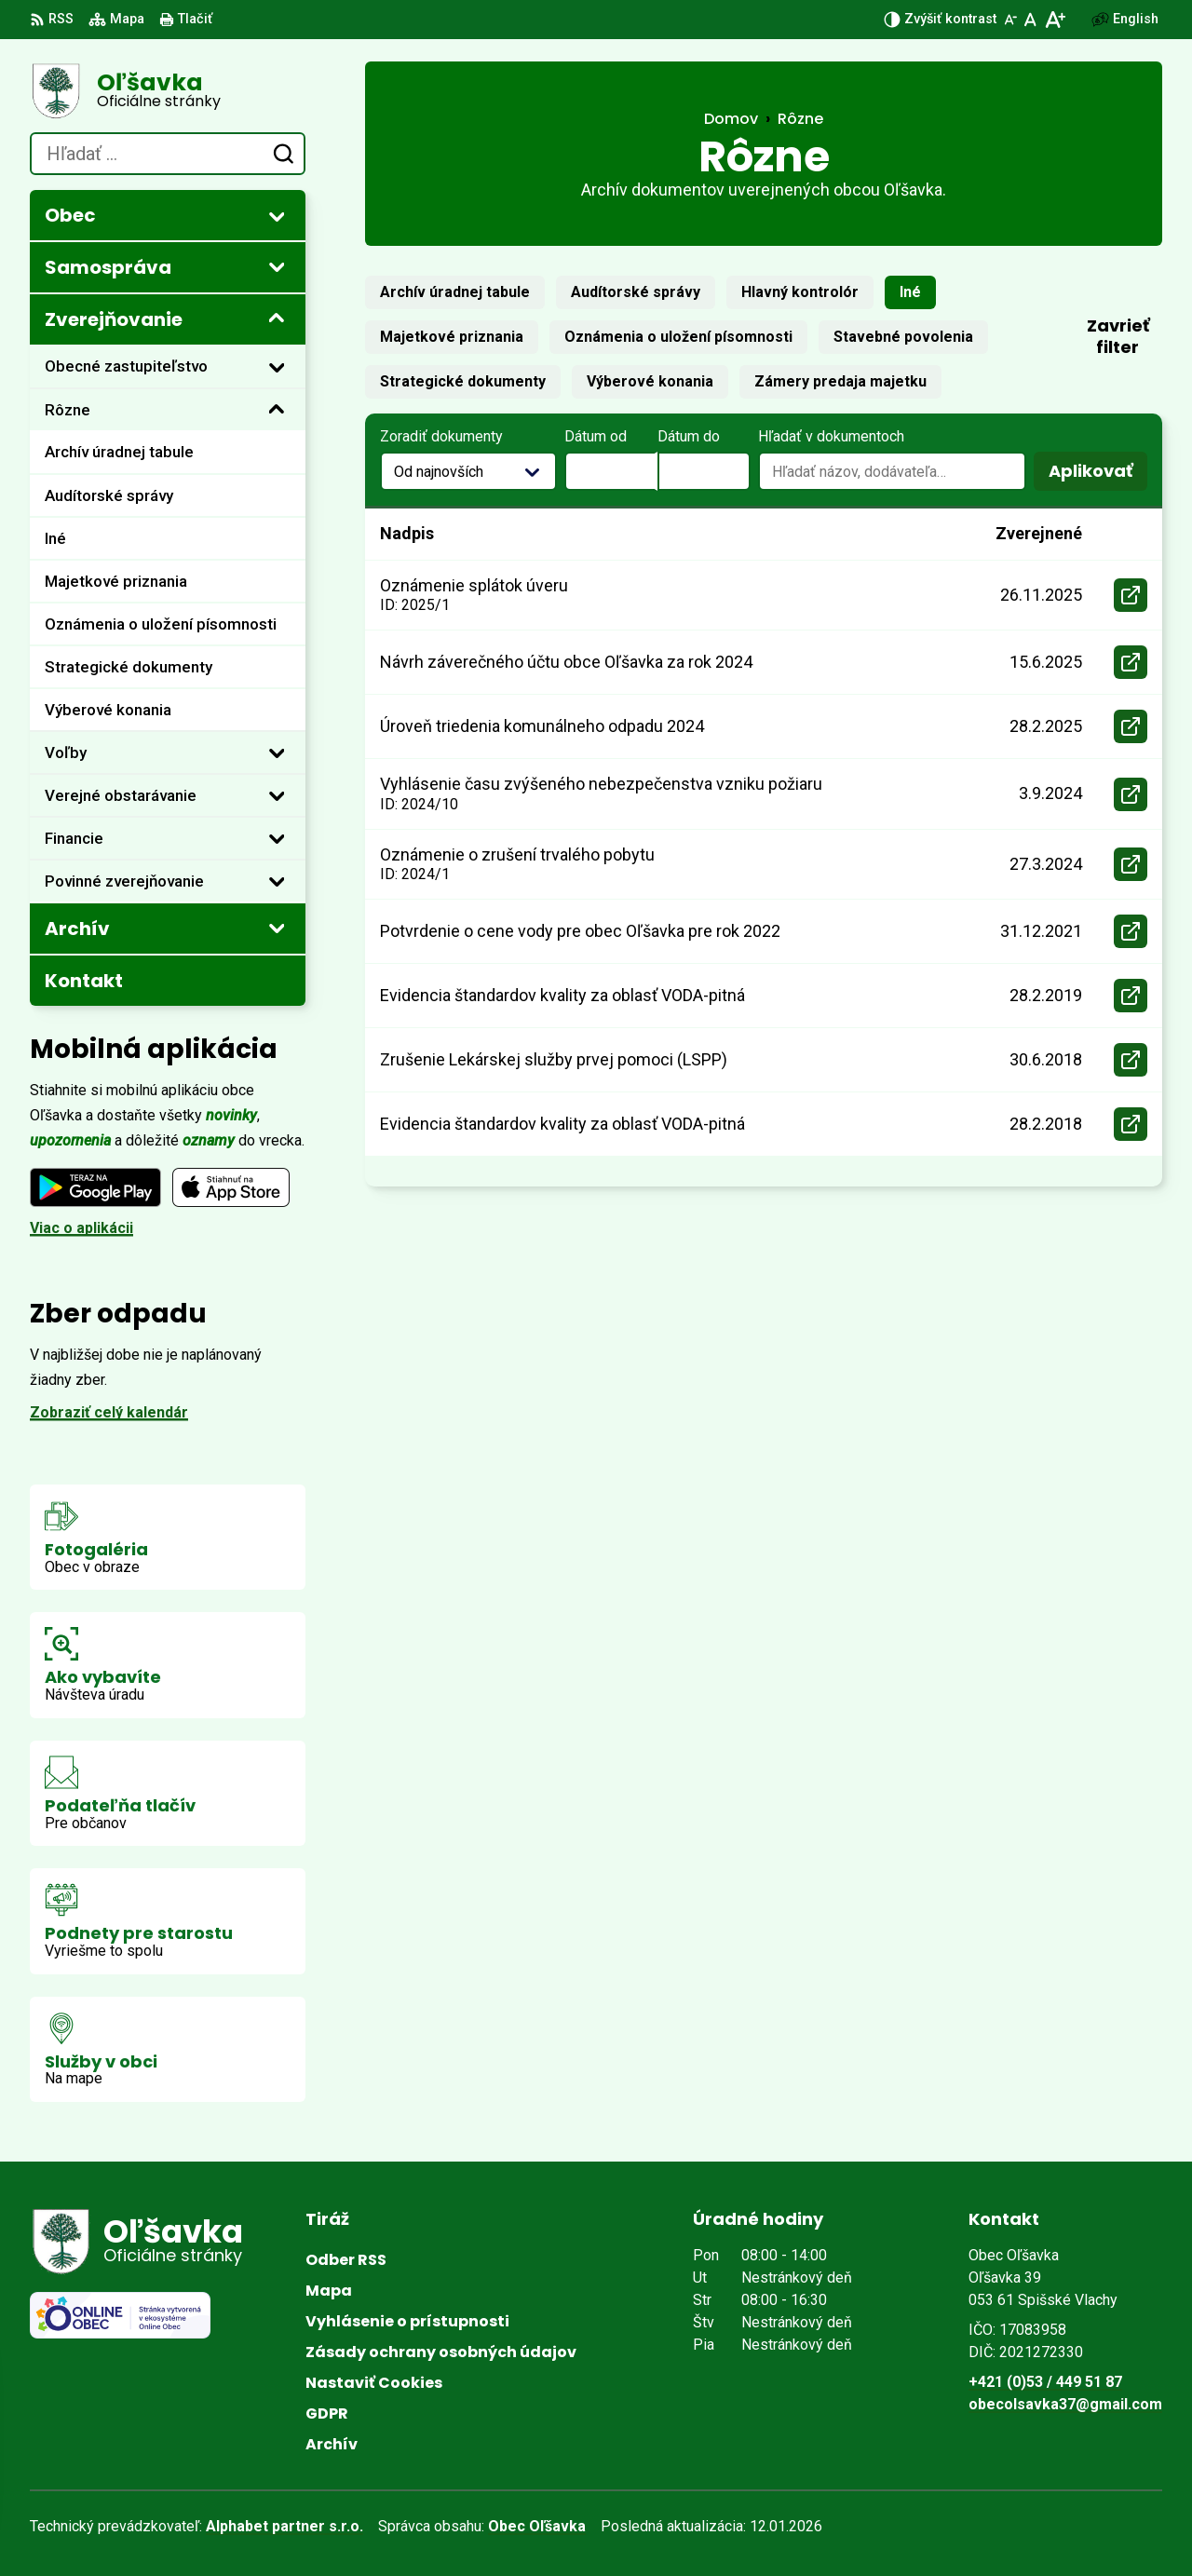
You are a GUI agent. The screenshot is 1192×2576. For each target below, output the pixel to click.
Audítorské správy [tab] (635, 292)
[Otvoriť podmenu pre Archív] (276, 927)
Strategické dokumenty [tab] (463, 381)
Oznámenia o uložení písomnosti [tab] (678, 337)
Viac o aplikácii (81, 1228)
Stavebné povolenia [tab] (903, 337)
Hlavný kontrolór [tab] (800, 292)
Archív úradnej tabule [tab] (455, 292)
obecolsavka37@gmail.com (1065, 2404)
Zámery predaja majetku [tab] (840, 381)
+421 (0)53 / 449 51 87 (1045, 2382)
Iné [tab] (910, 292)
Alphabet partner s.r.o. (284, 2526)
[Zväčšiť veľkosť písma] (1054, 19)
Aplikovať (1098, 475)
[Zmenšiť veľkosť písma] (1010, 19)
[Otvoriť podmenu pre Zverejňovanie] (276, 318)
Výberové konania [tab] (650, 381)
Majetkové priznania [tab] (451, 337)
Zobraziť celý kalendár (109, 1412)
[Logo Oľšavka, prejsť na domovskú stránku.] (167, 91)
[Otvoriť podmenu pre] (276, 216)
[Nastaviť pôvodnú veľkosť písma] (1030, 19)
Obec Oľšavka (537, 2526)
